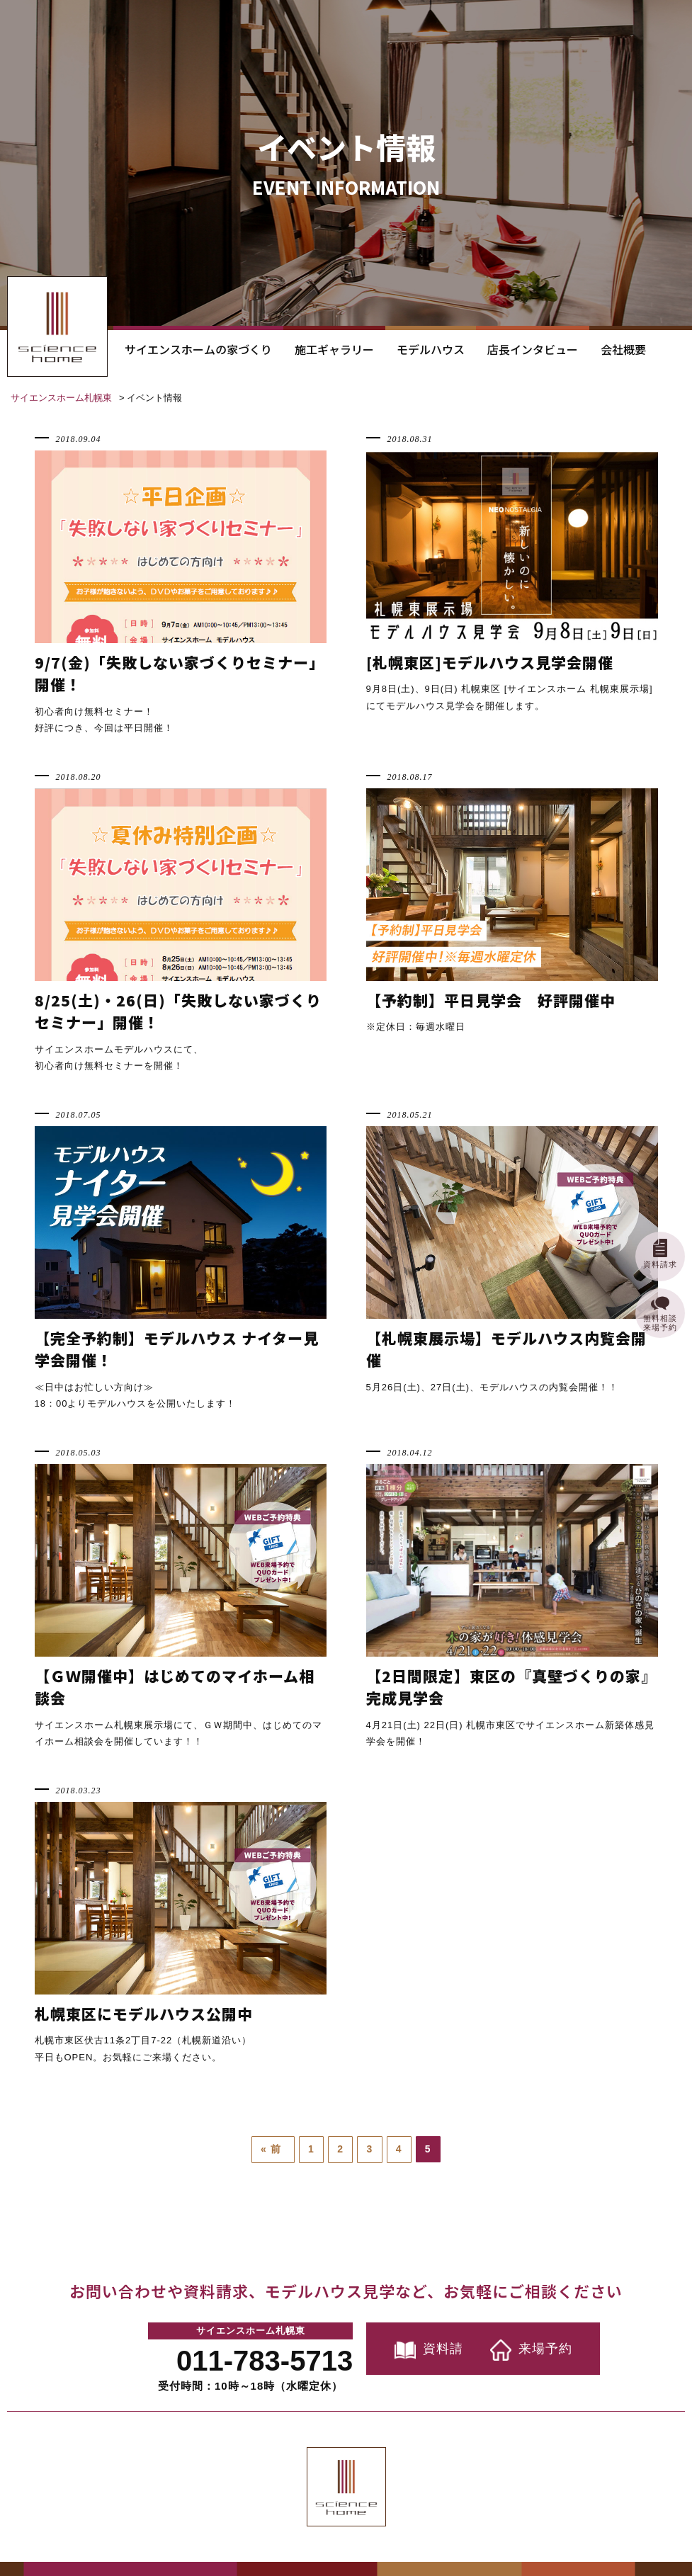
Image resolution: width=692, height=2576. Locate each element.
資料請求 (377, 2349)
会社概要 (623, 349)
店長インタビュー (532, 349)
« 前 (273, 2149)
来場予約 (533, 2349)
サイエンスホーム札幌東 (61, 397)
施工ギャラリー (334, 349)
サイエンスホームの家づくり (198, 349)
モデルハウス (431, 349)
